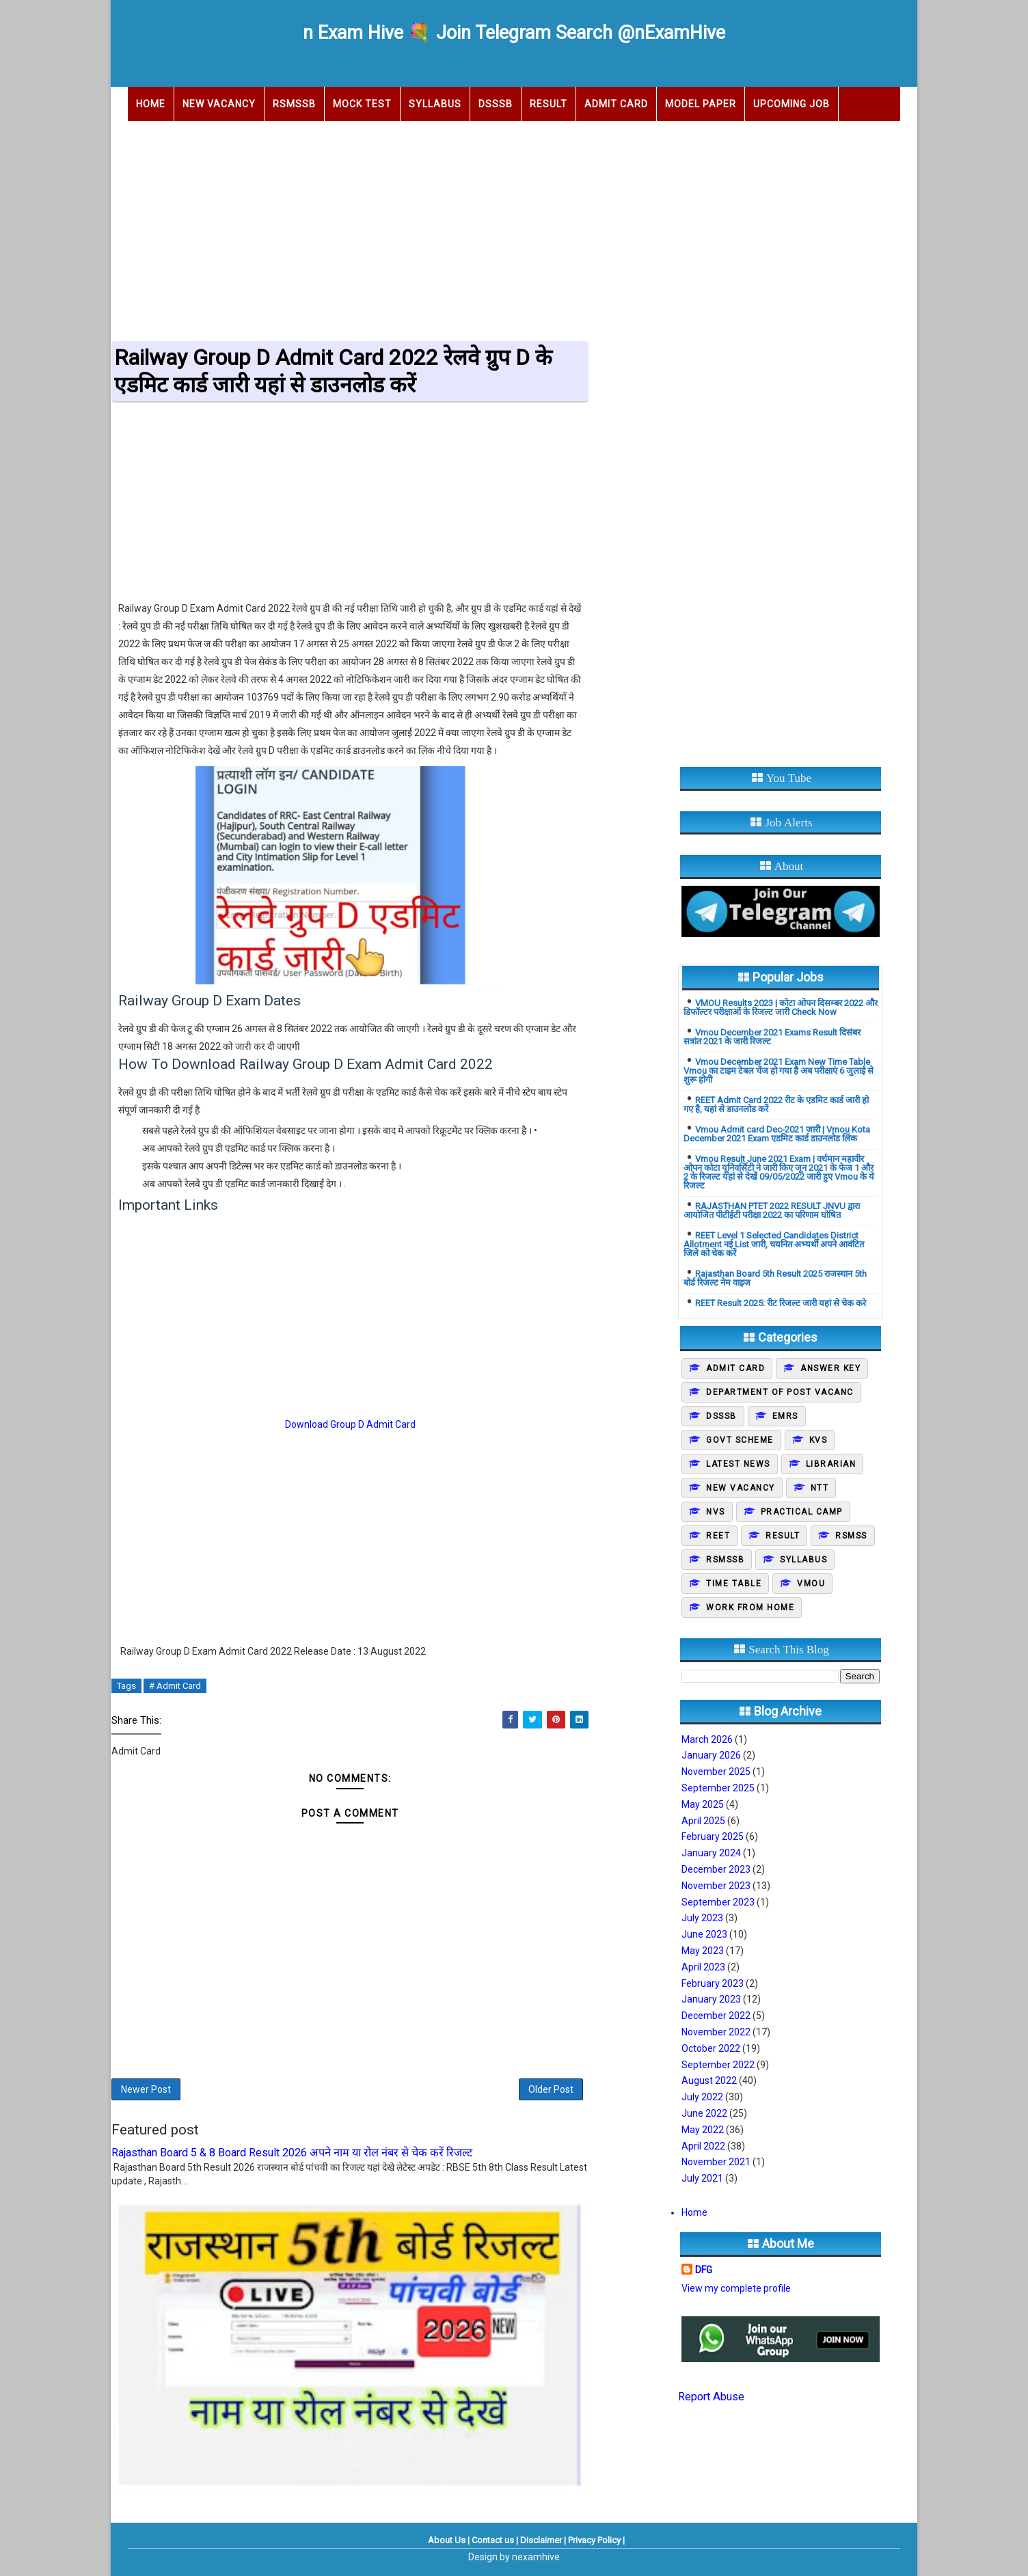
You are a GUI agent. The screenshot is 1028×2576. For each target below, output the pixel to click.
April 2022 (703, 2146)
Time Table (733, 1583)
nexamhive (536, 2556)
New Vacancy (219, 103)
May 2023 (702, 1950)
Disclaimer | (543, 2540)
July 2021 (702, 2178)
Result (548, 103)
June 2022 (704, 2113)
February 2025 (712, 1836)
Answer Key (830, 1368)
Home (150, 103)
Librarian (831, 1464)
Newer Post (146, 2089)
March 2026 (707, 1739)
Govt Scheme (740, 1440)
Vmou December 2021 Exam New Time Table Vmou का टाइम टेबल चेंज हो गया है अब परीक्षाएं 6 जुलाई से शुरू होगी (779, 1071)
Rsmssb (725, 1559)
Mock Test (362, 103)
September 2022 (718, 2064)
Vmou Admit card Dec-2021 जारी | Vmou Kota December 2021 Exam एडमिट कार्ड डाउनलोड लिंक (777, 1133)
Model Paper (700, 103)
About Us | (449, 2540)
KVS (818, 1440)
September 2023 (718, 1902)
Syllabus (435, 103)
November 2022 (715, 2031)
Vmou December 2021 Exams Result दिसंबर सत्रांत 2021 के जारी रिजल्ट (772, 1036)
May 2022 (702, 2129)
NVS (715, 1512)
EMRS (785, 1416)
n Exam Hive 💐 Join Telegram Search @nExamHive (514, 33)
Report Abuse (711, 2396)
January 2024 (711, 1852)
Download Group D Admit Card (350, 1424)
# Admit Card (175, 1686)
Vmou (811, 1583)
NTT (820, 1488)
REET (718, 1536)
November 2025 (715, 1771)
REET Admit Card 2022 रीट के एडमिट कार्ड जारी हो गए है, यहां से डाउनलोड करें (776, 1104)
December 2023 (715, 1869)
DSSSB (495, 103)
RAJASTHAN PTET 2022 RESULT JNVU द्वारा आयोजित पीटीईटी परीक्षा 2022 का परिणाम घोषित (772, 1210)
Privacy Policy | (596, 2540)
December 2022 (715, 2015)
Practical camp (802, 1512)
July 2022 (702, 2096)
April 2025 (703, 1820)
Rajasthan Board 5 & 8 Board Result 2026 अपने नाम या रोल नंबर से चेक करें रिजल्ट (291, 2152)
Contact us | (495, 2540)
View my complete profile (736, 2288)
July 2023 (702, 1917)
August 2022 (709, 2080)
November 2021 (715, 2161)
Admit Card (616, 103)
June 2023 (704, 1934)
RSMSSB (294, 103)
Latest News (738, 1464)
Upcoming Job (791, 103)
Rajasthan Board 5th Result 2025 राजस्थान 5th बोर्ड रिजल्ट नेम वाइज (775, 1278)
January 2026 (711, 1755)
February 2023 (712, 1983)
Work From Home (750, 1607)
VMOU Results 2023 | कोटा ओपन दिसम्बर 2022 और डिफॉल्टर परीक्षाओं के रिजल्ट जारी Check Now (781, 1007)
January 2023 (711, 1999)
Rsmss (851, 1536)
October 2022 (710, 2048)
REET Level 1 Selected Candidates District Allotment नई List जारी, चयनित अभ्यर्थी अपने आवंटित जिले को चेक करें (774, 1244)
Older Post (550, 2089)
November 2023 (715, 1885)
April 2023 (703, 1967)
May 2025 (702, 1804)
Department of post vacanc (780, 1392)
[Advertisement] (514, 227)
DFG (703, 2269)
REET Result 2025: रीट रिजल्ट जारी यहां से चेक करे (780, 1303)
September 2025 (718, 1787)
